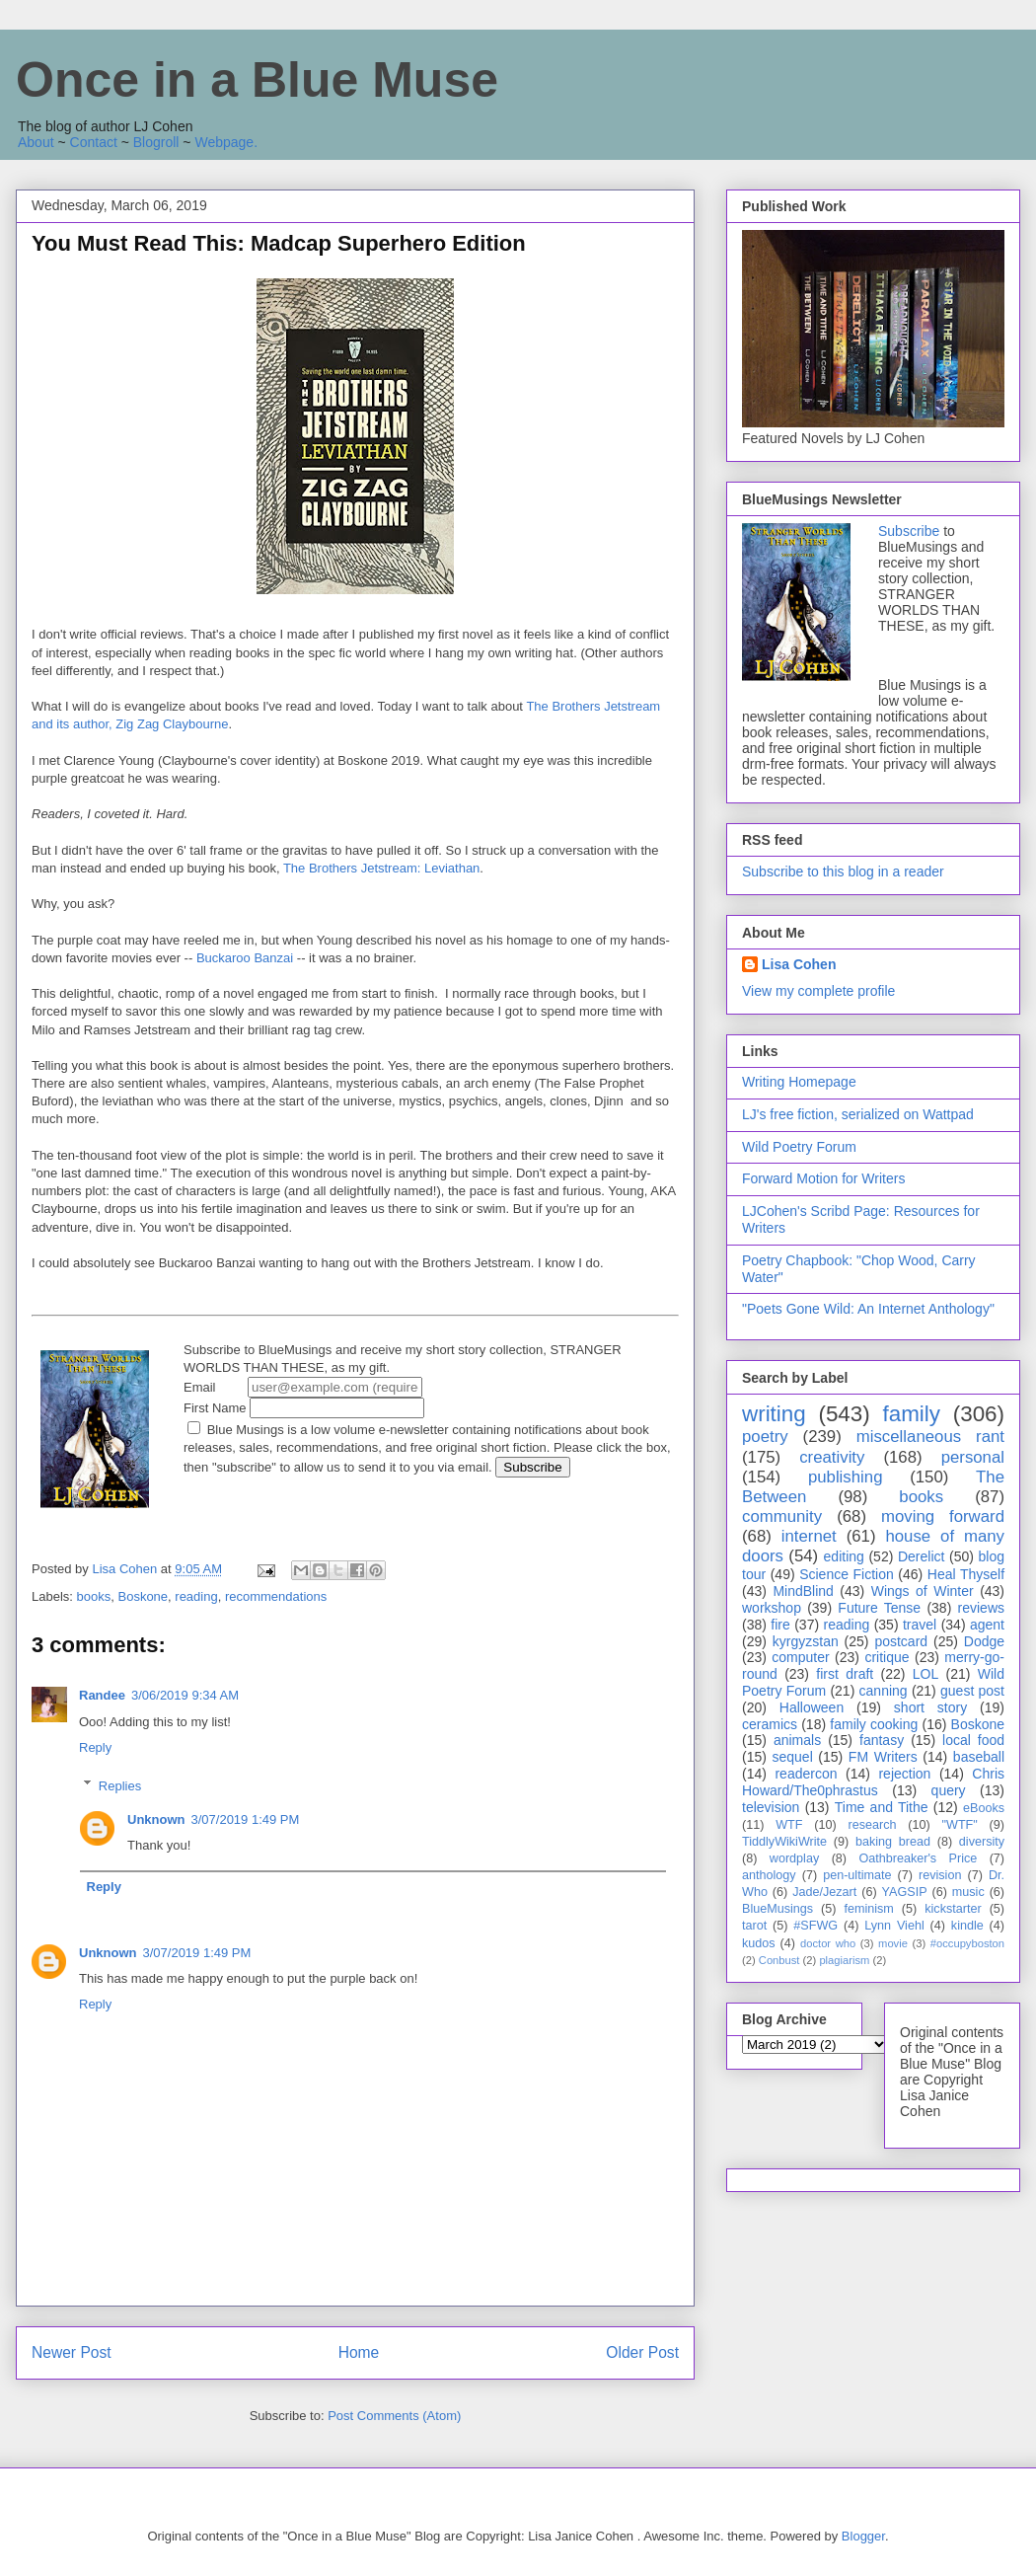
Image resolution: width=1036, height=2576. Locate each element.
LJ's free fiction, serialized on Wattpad (858, 1114)
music (968, 1892)
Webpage (224, 142)
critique (886, 1657)
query (948, 1790)
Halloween (811, 1707)
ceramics (769, 1724)
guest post (972, 1691)
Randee (102, 1695)
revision (940, 1875)
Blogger (863, 2536)
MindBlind (803, 1591)
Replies (120, 1785)
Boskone (142, 1596)
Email (303, 1387)
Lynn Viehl (894, 1925)
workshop (771, 1608)
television (770, 1807)
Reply (95, 1747)
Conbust (779, 1960)
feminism (868, 1909)
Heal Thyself (965, 1574)
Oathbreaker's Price (917, 1858)
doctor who (827, 1943)
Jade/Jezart (824, 1892)
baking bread (892, 1842)
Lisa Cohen (799, 964)
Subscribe (908, 531)
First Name (304, 1408)
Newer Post (71, 2352)
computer (800, 1657)
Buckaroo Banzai (244, 957)
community (782, 1516)
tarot (754, 1925)
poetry (765, 1436)
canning (883, 1691)
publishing (845, 1477)
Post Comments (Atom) (394, 2415)
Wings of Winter (922, 1591)
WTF (789, 1825)
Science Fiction (846, 1574)
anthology (769, 1875)
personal (972, 1457)
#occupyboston (967, 1943)
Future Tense (879, 1608)
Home (359, 2352)
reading (196, 1596)
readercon (806, 1773)
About (36, 142)
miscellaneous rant (930, 1436)
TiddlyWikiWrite (784, 1842)
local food (973, 1740)
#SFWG (815, 1925)
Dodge (984, 1641)
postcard (900, 1641)
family (910, 1414)
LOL (925, 1674)
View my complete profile (818, 991)
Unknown (156, 1819)
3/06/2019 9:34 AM (185, 1695)
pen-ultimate (857, 1875)
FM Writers (883, 1757)
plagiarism (844, 1960)
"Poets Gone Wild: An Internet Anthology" (868, 1309)
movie (893, 1943)
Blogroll (156, 142)
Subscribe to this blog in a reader (843, 871)
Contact (93, 142)
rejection (904, 1773)
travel (919, 1624)
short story (930, 1707)
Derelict (921, 1556)
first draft (844, 1674)
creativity (831, 1457)
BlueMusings (777, 1909)
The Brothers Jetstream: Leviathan (381, 868)
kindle (967, 1925)
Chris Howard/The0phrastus (873, 1782)
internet (809, 1536)
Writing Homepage (799, 1082)
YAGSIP (904, 1892)
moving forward (942, 1516)
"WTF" (960, 1825)
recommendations (276, 1596)
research (873, 1825)
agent (987, 1624)
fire (780, 1624)
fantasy (881, 1740)
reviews (981, 1608)
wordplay (794, 1858)
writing (774, 1414)
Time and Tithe (881, 1807)
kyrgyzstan (806, 1641)
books (94, 1596)
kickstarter (953, 1909)
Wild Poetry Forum (799, 1147)
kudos (759, 1943)
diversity (981, 1842)
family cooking (874, 1724)
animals (797, 1740)
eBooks (983, 1808)
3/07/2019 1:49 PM (245, 1819)
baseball (978, 1757)
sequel (793, 1757)
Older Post (642, 2352)
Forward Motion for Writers (823, 1178)
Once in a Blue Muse (257, 80)
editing (844, 1556)
